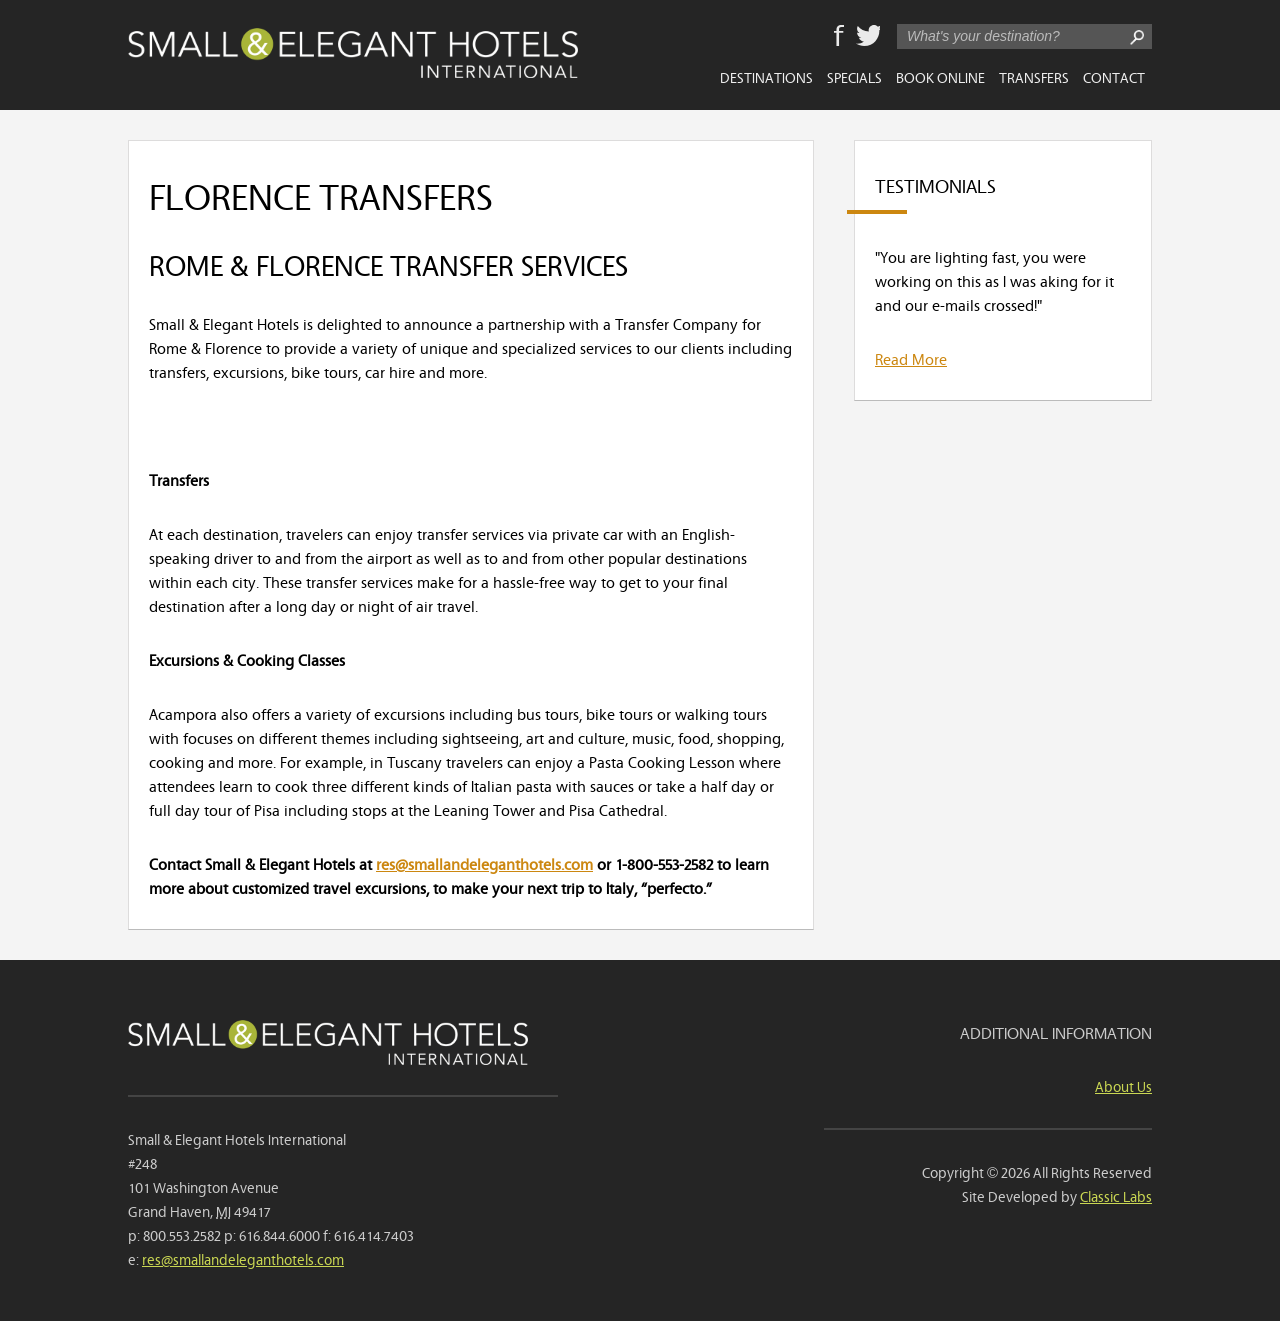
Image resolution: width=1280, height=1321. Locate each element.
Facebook (839, 37)
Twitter (868, 37)
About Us (1123, 1085)
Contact (1114, 76)
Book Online (940, 76)
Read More (911, 358)
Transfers (1034, 76)
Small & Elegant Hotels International (353, 53)
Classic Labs (1116, 1195)
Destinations (766, 76)
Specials (854, 76)
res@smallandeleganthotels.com (484, 863)
